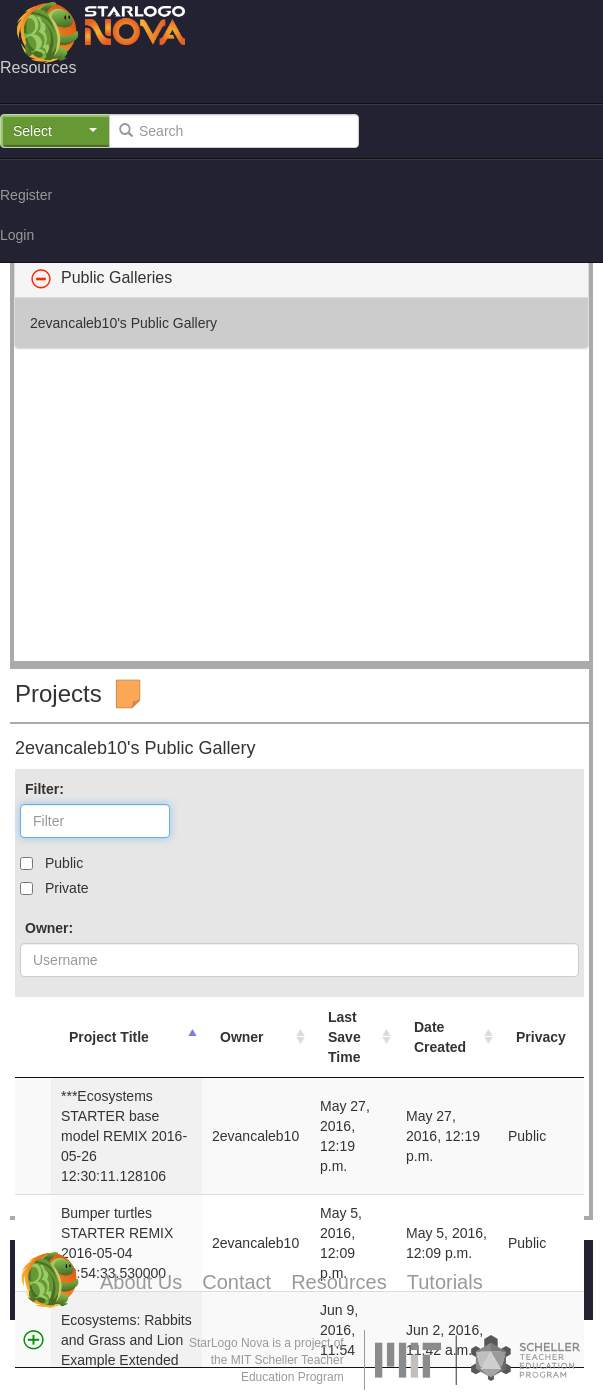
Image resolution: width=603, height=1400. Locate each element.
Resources (339, 1282)
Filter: (44, 789)
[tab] (301, 278)
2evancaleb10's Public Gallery (123, 323)
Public (64, 863)
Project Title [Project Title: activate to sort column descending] (109, 1037)
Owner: (49, 928)
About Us (141, 1282)
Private (67, 888)
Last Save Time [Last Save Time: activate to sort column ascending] (344, 1037)
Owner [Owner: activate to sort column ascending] (242, 1037)
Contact (236, 1282)
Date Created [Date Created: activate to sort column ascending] (440, 1037)
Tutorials (445, 1282)
